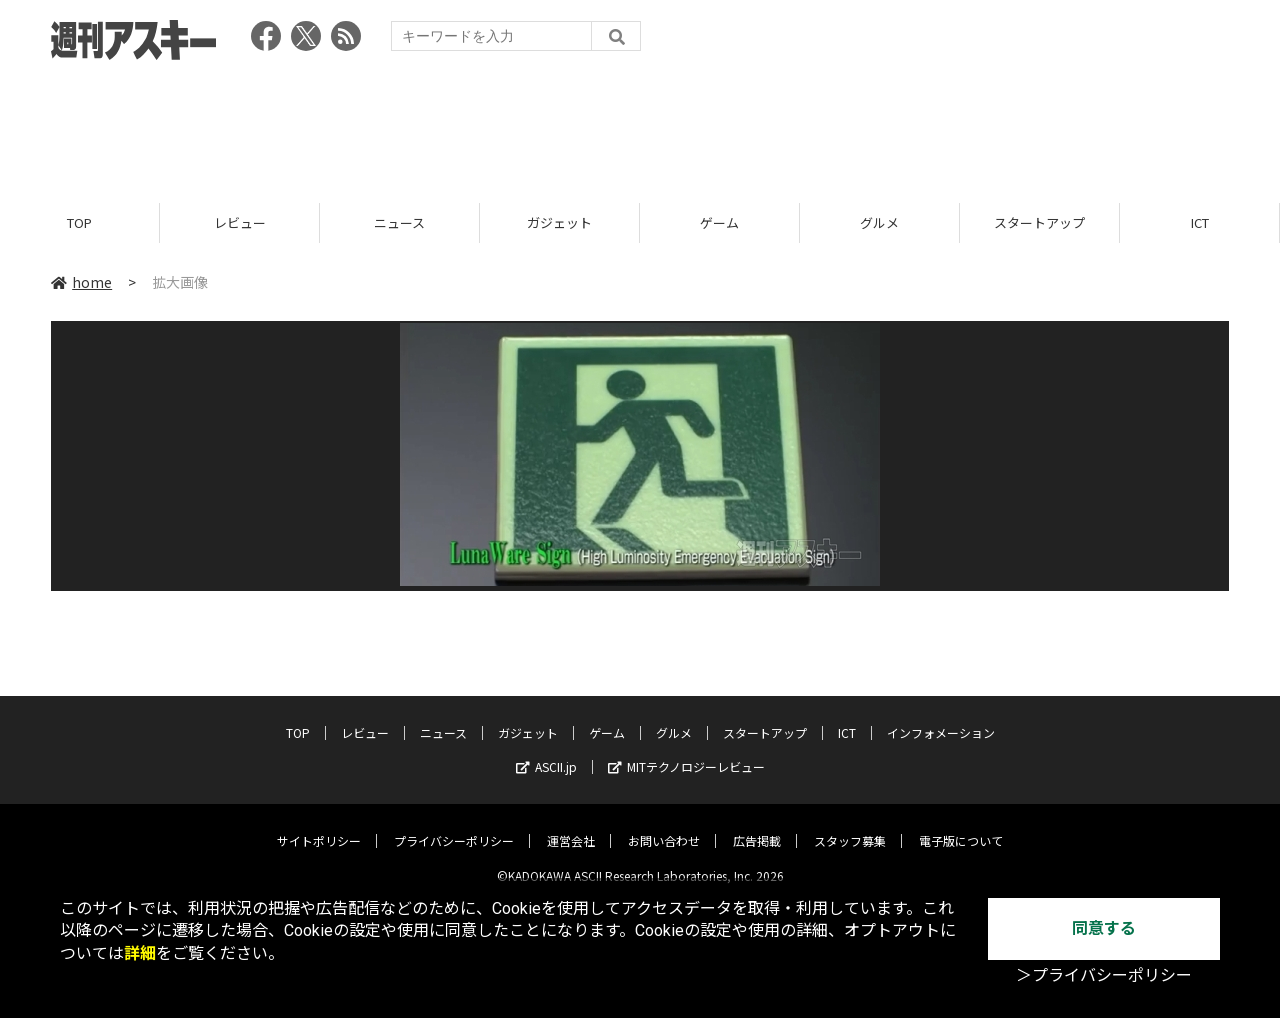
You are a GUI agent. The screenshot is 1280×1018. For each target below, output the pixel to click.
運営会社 (571, 825)
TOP (79, 222)
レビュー (240, 222)
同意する (1104, 928)
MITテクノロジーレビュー (686, 751)
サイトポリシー (319, 825)
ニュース (399, 222)
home (81, 282)
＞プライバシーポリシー (1104, 975)
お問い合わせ (664, 825)
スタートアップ (1039, 222)
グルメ (879, 222)
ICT (1200, 222)
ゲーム (719, 222)
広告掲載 (757, 825)
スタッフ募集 (850, 825)
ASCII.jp (546, 751)
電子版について (961, 825)
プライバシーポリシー (454, 825)
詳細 (140, 953)
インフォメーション (941, 717)
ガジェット (559, 222)
